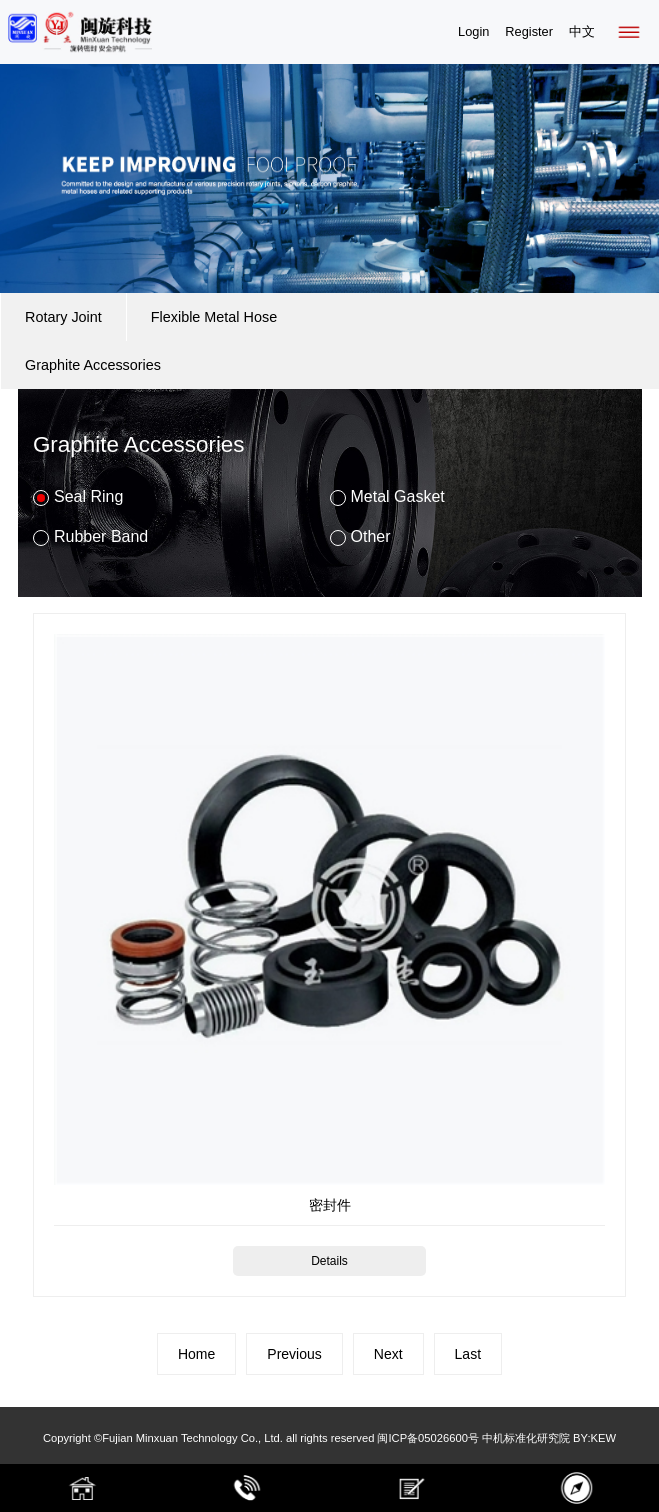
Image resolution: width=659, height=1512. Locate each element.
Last (468, 1354)
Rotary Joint (63, 317)
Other (360, 537)
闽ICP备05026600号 (427, 1438)
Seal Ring (78, 497)
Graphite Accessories (93, 365)
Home (196, 1354)
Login (473, 31)
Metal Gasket (387, 497)
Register (529, 31)
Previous (294, 1354)
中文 (582, 31)
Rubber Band (90, 537)
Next (388, 1354)
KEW (603, 1438)
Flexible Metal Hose (214, 317)
